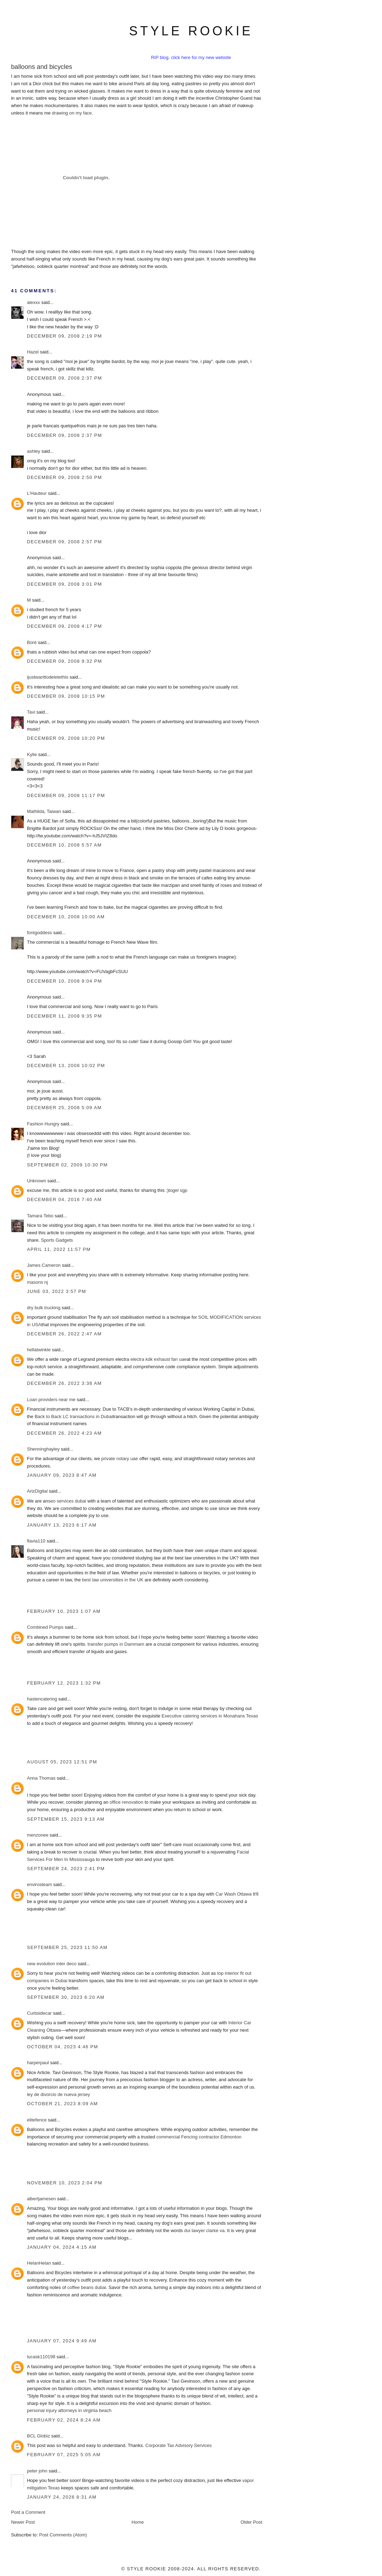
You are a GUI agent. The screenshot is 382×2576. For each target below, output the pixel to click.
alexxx (33, 302)
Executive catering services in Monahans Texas (209, 1716)
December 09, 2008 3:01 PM (64, 584)
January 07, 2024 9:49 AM (61, 2340)
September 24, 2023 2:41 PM (66, 1868)
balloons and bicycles (41, 66)
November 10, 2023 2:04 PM (64, 2182)
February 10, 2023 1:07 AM (63, 1611)
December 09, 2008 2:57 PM (64, 541)
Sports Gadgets (57, 1240)
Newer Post (23, 2522)
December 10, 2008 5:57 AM (64, 845)
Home (137, 2522)
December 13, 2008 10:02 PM (66, 1065)
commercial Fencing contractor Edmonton (199, 2136)
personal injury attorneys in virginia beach (69, 2410)
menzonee (37, 1835)
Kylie (32, 754)
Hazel (33, 352)
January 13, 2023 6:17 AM (61, 1525)
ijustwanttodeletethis (47, 677)
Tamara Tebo (40, 1215)
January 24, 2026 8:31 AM (61, 2497)
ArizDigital (37, 1491)
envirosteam (39, 1884)
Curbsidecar (39, 2013)
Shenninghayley (43, 1449)
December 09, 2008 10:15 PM (66, 696)
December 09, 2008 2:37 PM (64, 378)
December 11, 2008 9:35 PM (64, 1016)
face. (88, 113)
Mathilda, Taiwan (44, 811)
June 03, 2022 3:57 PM (56, 1291)
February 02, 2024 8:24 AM (63, 2420)
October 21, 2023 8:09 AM (62, 2103)
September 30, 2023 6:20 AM (66, 1997)
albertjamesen (41, 2198)
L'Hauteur (37, 493)
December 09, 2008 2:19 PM (64, 336)
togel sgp (178, 1190)
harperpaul (38, 2062)
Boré (31, 642)
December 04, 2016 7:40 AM (64, 1199)
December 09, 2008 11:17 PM (66, 795)
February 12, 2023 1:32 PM (64, 1683)
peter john (37, 2470)
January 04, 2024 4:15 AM (61, 2247)
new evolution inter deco (51, 1963)
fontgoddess (39, 932)
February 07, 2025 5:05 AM (63, 2454)
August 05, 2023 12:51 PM (62, 1761)
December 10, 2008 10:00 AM (66, 916)
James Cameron (43, 1265)
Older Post (251, 2522)
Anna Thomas (41, 1778)
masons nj (37, 1282)
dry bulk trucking (43, 1307)
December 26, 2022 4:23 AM (64, 1433)
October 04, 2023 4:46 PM (62, 2046)
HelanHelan (39, 2263)
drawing (60, 113)
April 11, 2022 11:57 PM (58, 1249)
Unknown (36, 1180)
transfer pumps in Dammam (116, 1644)
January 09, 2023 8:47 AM (61, 1475)
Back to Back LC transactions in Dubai (74, 1416)
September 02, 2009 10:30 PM (67, 1164)
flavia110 (36, 1541)
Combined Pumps (45, 1627)
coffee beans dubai (86, 2287)
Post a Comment (28, 2512)
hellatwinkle (39, 1349)
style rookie (191, 31)
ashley (33, 451)
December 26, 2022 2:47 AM (64, 1333)
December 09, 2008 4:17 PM (64, 626)
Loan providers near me (51, 1399)
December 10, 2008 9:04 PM (64, 981)
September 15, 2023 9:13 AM (66, 1819)
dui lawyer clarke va (204, 2230)
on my (75, 113)
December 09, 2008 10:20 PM (66, 738)
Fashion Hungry (43, 1123)
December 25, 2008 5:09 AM (64, 1107)
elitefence (37, 2120)
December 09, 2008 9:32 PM (64, 661)
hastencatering (42, 1699)
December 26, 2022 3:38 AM (64, 1383)
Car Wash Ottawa (234, 1894)
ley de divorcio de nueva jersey (58, 2094)
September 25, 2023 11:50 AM (67, 1947)
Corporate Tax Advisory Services (178, 2445)
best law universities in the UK (112, 1579)
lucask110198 (41, 2356)
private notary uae (119, 1458)
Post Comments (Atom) (63, 2534)
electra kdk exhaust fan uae (158, 1359)
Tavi (31, 712)
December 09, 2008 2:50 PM (64, 477)
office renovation (126, 1802)
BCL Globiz (38, 2436)
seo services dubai (67, 1501)
